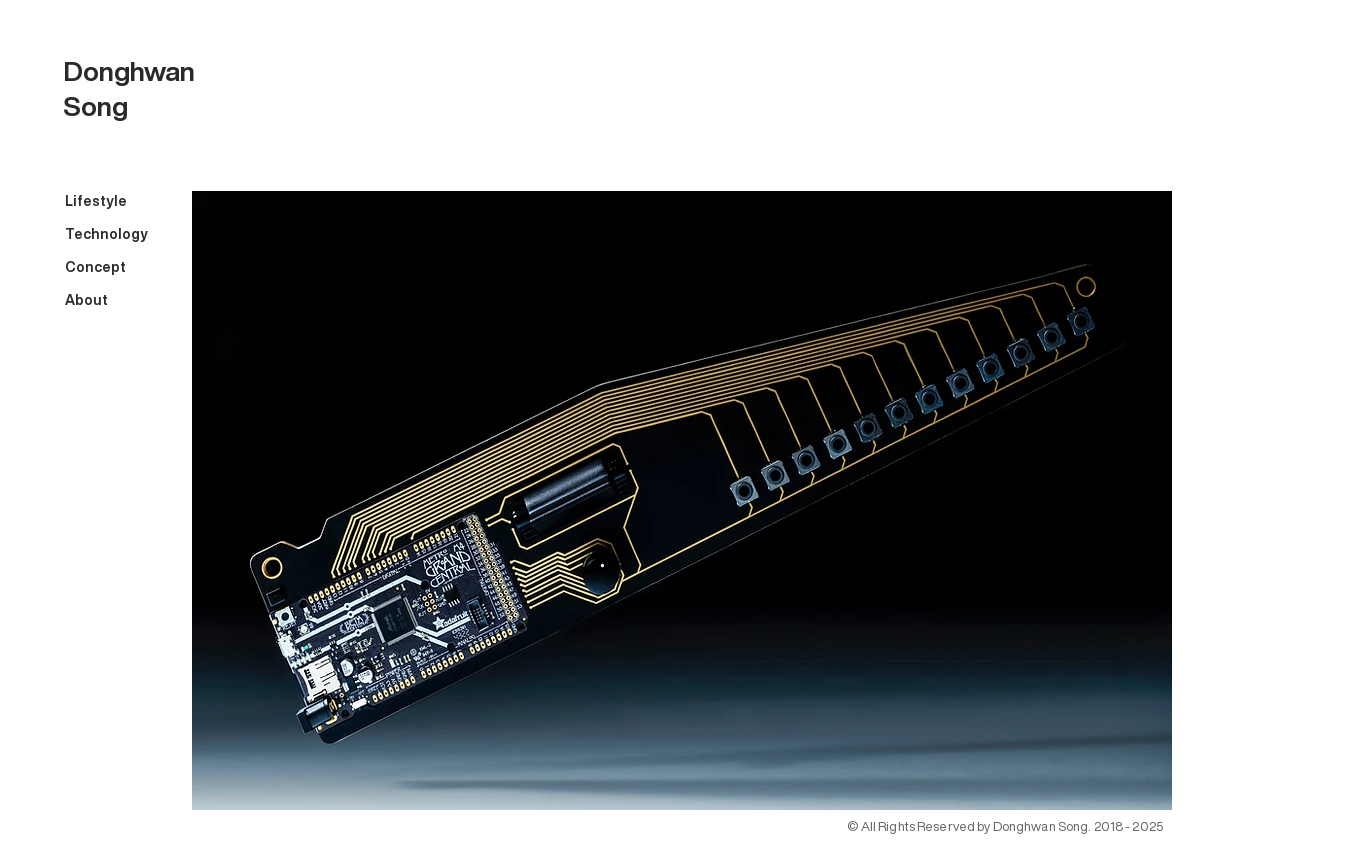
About (86, 300)
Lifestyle (96, 201)
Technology (106, 234)
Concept (95, 267)
